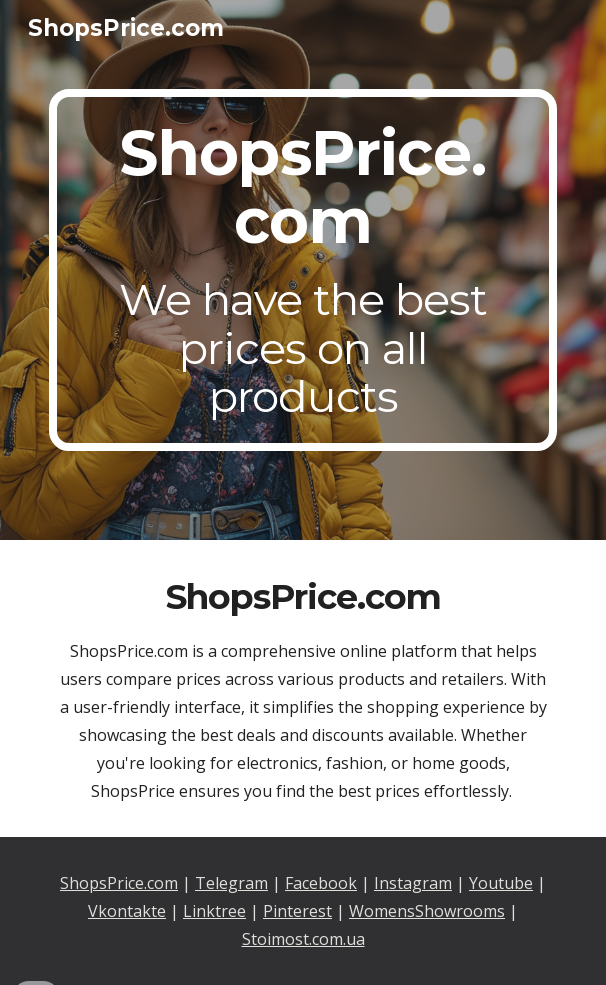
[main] (302, 270)
